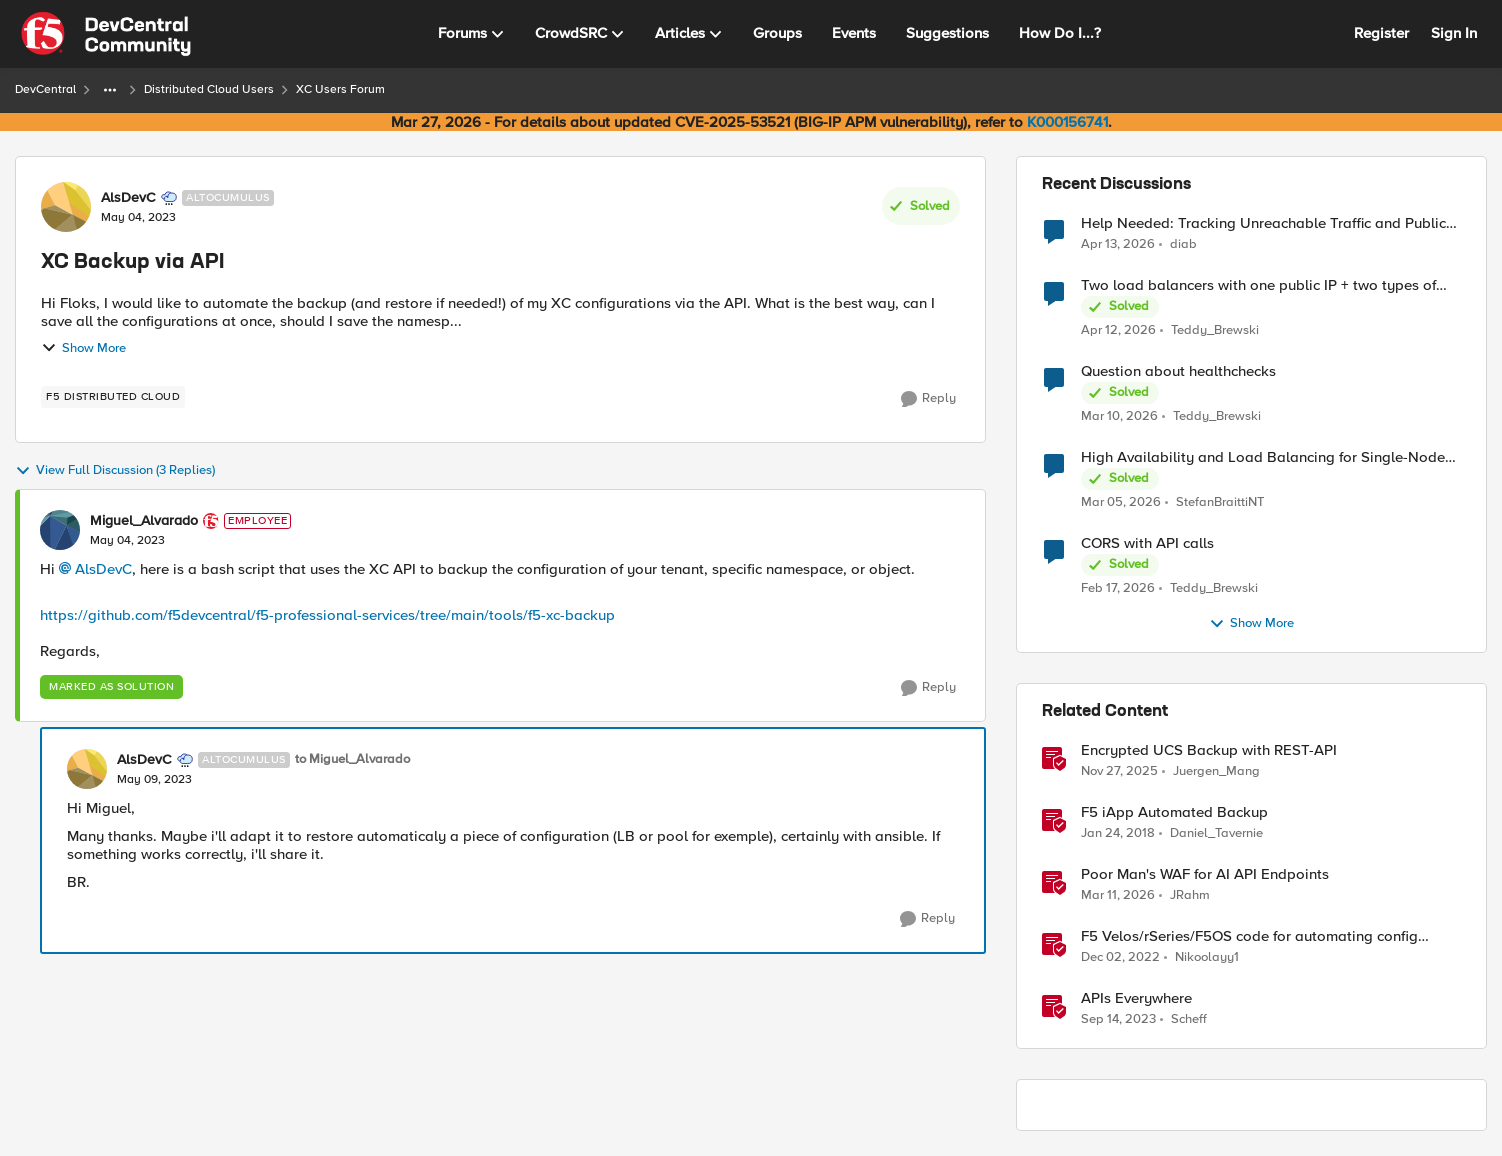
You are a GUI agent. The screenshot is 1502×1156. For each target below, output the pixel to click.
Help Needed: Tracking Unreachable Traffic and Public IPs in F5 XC (1263, 223)
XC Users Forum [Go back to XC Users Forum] (340, 89)
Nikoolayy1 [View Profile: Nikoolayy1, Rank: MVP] (1207, 957)
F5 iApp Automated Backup (1174, 812)
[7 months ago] (1119, 772)
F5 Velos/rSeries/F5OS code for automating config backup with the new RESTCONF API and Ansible (1249, 936)
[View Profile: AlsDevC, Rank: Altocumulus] (66, 207)
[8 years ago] (1118, 834)
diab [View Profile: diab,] (1183, 243)
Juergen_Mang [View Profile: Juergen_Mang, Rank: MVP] (1216, 771)
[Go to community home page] (106, 34)
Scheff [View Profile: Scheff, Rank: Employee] (1189, 1019)
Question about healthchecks (1178, 371)
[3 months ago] (1118, 244)
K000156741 (1067, 122)
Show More (83, 348)
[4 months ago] (1119, 417)
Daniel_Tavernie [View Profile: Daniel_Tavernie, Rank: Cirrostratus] (1216, 833)
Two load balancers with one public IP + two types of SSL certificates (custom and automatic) (1258, 285)
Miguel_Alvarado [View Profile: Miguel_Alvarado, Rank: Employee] (144, 521)
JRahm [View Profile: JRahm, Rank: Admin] (1190, 895)
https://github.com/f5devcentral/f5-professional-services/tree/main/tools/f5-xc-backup (327, 615)
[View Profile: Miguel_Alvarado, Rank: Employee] (60, 530)
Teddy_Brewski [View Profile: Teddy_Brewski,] (1215, 330)
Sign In (1454, 33)
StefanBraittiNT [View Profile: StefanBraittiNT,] (1220, 502)
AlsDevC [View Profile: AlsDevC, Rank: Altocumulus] (128, 198)
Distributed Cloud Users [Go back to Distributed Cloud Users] (209, 89)
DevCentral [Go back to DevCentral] (45, 89)
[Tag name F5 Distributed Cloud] (113, 397)
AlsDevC (103, 569)
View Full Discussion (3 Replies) (115, 471)
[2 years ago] (1118, 1020)
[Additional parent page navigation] (110, 90)
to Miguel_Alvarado (352, 759)
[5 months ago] (1118, 589)
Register (1381, 33)
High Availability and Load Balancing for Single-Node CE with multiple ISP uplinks (1263, 457)
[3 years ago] (1120, 958)
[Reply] (928, 399)
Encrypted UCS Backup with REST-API (1209, 750)
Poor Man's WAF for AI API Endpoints (1205, 874)
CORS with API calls (1147, 543)
